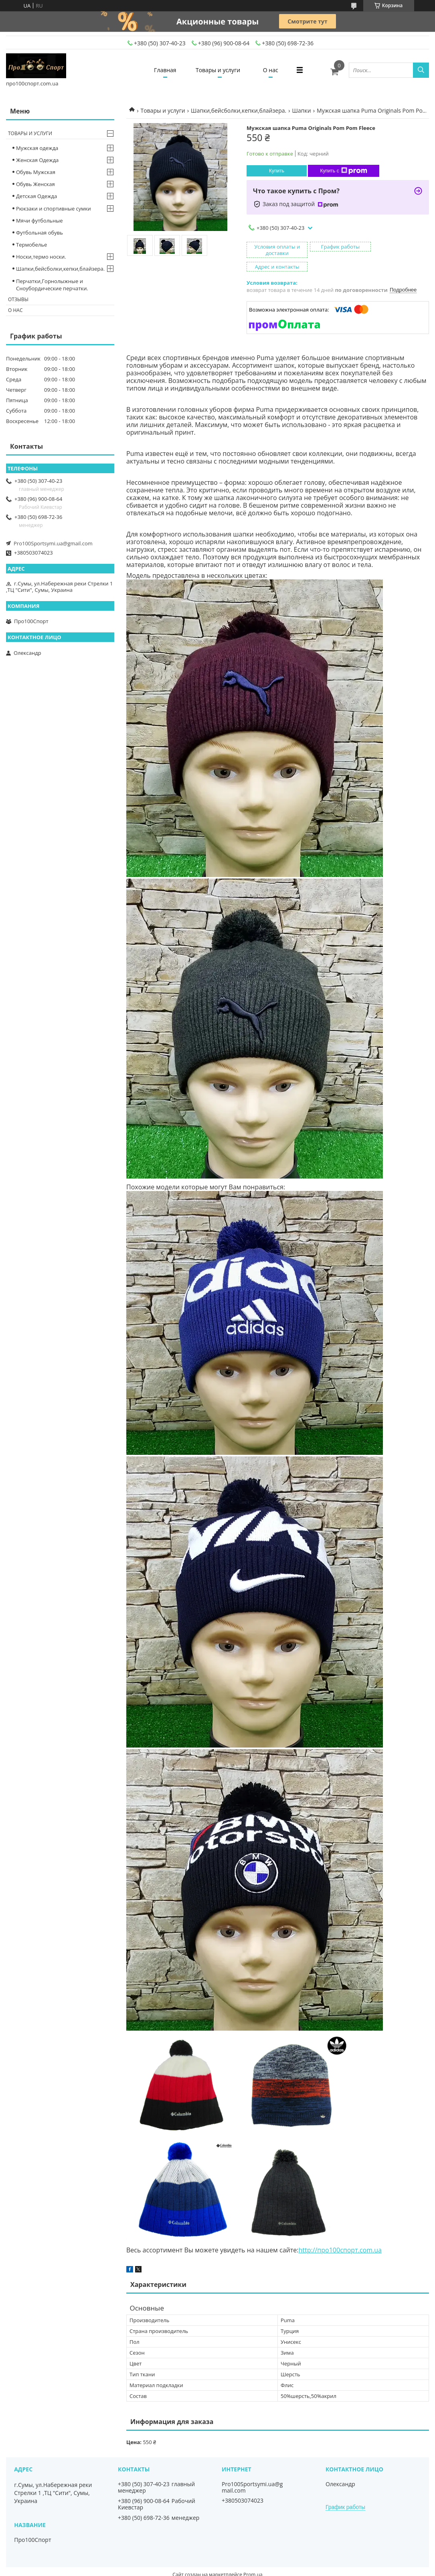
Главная (164, 70)
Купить (276, 171)
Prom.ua (253, 2561)
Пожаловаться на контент (195, 2568)
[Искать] (421, 70)
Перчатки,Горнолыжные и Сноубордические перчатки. (52, 284)
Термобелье (31, 244)
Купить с (343, 170)
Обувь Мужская (35, 172)
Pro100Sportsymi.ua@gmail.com (53, 543)
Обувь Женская (35, 184)
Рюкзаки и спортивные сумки (53, 208)
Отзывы (18, 299)
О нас (271, 70)
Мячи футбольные (39, 220)
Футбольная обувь (39, 232)
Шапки (301, 110)
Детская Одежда (36, 196)
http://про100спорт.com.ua (339, 2236)
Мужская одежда (37, 148)
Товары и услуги (218, 70)
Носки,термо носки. (41, 256)
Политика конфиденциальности (269, 2568)
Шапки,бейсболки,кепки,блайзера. (238, 110)
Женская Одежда (37, 160)
